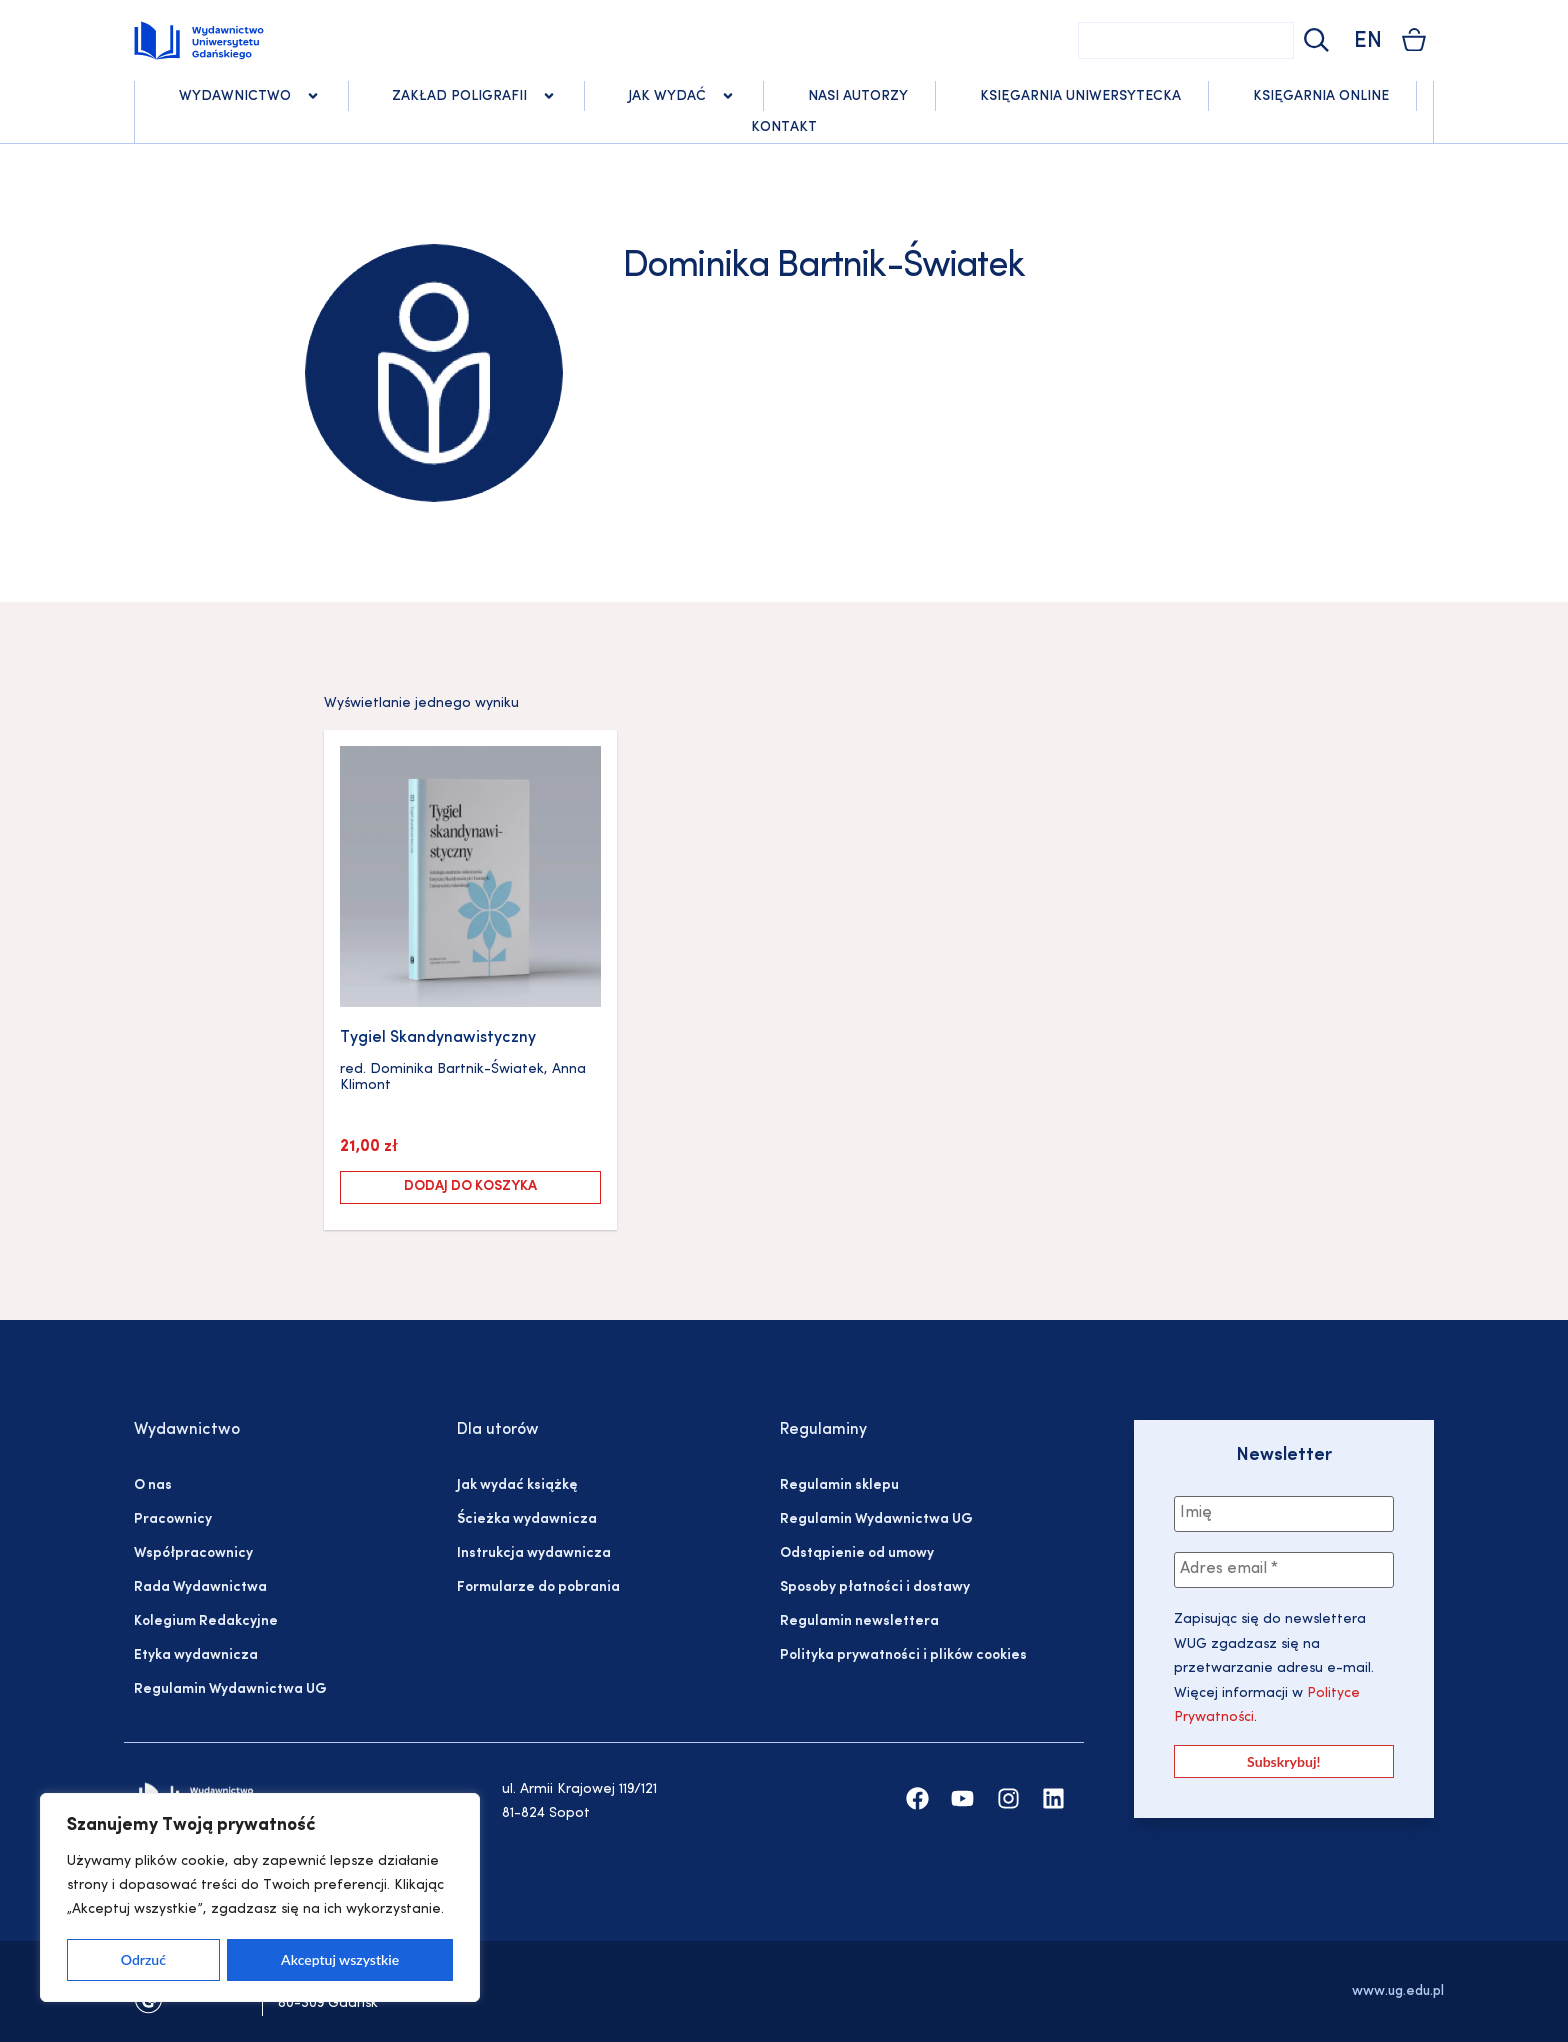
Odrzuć (143, 1959)
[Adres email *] (1284, 1570)
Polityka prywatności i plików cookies (903, 1655)
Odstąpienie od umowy (857, 1553)
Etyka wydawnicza (196, 1655)
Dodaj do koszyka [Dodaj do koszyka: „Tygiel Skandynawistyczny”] (470, 1186)
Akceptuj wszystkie (340, 1959)
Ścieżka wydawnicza (527, 1519)
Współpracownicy (193, 1553)
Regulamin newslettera (859, 1621)
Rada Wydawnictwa (200, 1587)
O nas (153, 1485)
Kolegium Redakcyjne (206, 1621)
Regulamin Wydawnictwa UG (230, 1689)
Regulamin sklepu (839, 1485)
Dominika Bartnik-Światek (457, 1069)
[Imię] (1284, 1514)
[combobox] (1186, 40)
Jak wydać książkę (517, 1485)
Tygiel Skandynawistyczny (438, 1038)
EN (1368, 41)
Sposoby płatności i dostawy (875, 1587)
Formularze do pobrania (538, 1587)
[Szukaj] (1314, 40)
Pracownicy (173, 1519)
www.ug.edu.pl (1398, 1991)
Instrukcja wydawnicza (534, 1553)
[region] (260, 1898)
